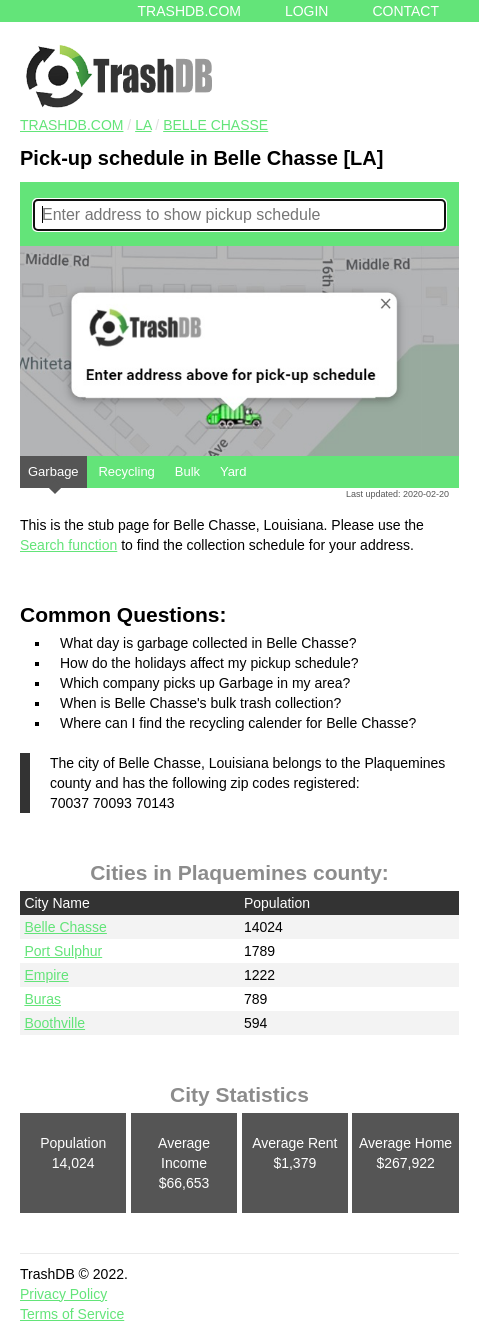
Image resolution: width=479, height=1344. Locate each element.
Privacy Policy (63, 1294)
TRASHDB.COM (71, 125)
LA (143, 125)
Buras (42, 999)
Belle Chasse (215, 125)
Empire (46, 975)
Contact (405, 11)
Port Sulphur (63, 951)
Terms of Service (72, 1314)
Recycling (126, 471)
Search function (68, 545)
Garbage (53, 476)
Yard (233, 471)
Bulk (187, 471)
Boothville (54, 1023)
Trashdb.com (189, 11)
